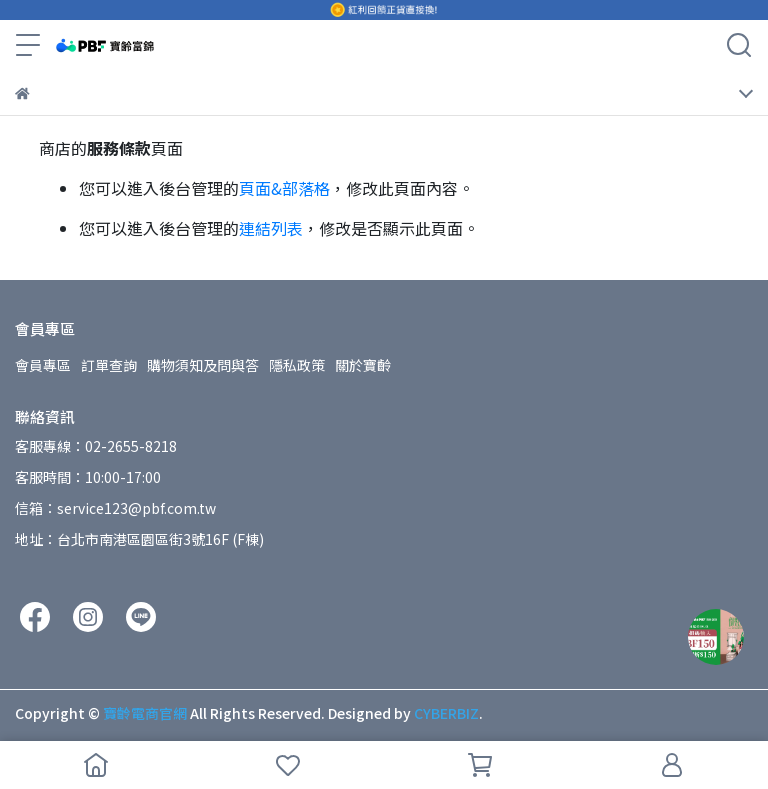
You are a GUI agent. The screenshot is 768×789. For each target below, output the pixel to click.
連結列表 (271, 228)
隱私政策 (297, 365)
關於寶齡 (363, 365)
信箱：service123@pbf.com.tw (115, 508)
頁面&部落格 (284, 188)
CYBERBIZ (446, 713)
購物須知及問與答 (203, 365)
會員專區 (43, 365)
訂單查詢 (109, 365)
